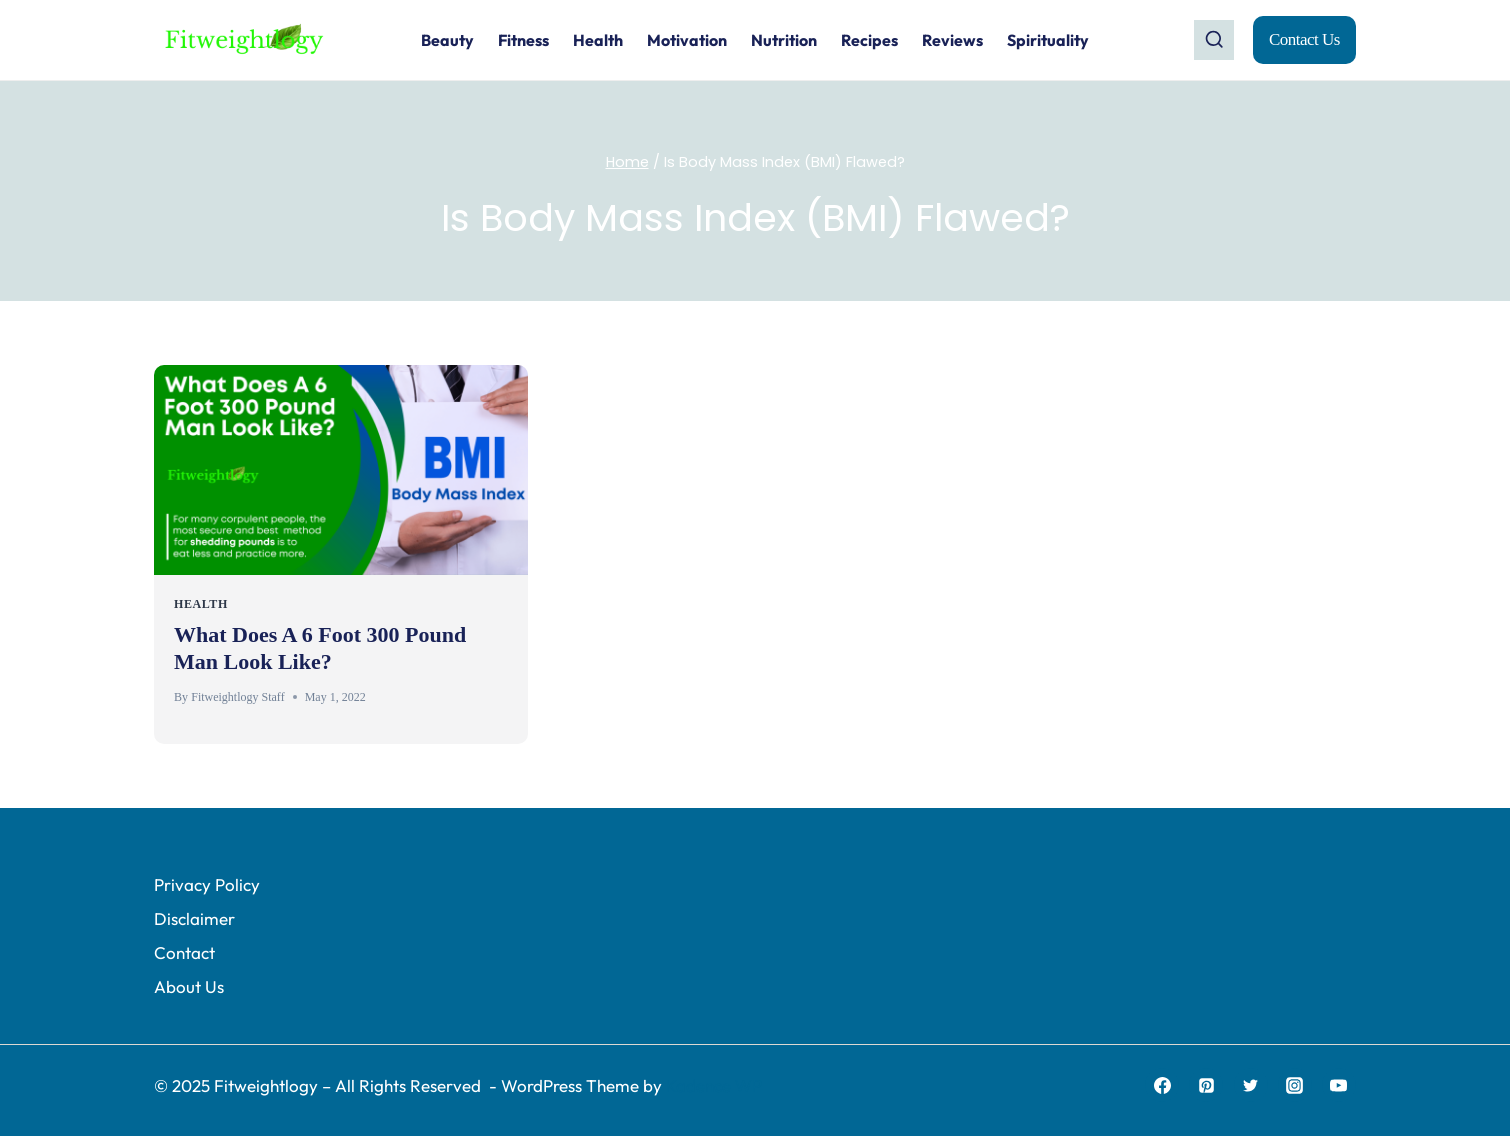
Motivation (687, 40)
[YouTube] (1339, 1085)
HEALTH (201, 604)
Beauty (447, 40)
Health (598, 40)
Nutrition (784, 40)
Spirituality (1048, 40)
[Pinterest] (1206, 1085)
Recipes (869, 40)
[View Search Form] (1214, 40)
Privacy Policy (207, 884)
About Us (189, 986)
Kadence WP (714, 1085)
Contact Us (1304, 39)
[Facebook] (1162, 1085)
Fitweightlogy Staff (237, 697)
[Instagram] (1295, 1085)
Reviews (952, 40)
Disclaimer (194, 918)
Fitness (523, 40)
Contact (184, 952)
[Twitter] (1251, 1085)
